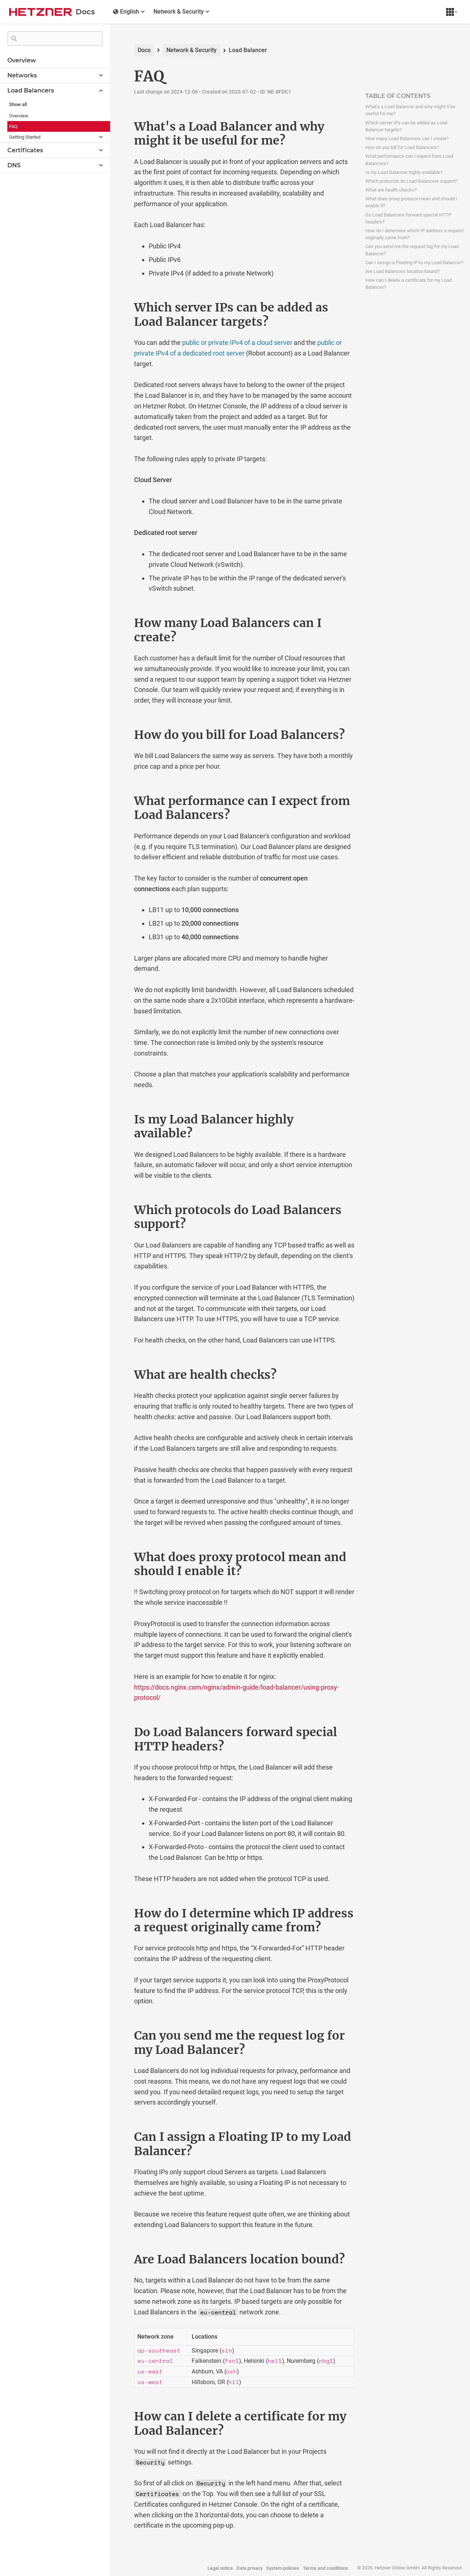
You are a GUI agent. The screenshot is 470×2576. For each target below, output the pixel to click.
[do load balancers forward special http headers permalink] (118, 1732)
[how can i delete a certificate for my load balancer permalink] (118, 2416)
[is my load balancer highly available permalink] (118, 1119)
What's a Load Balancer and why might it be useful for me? (410, 110)
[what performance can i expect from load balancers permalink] (118, 801)
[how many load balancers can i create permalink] (118, 623)
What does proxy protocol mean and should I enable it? (411, 202)
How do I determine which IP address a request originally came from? (414, 234)
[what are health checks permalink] (118, 1375)
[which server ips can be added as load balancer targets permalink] (118, 307)
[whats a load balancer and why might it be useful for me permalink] (118, 127)
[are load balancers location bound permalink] (118, 2259)
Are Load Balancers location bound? (402, 271)
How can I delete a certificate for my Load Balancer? (408, 283)
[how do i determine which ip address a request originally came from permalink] (118, 1913)
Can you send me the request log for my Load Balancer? (412, 250)
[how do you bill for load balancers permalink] (118, 735)
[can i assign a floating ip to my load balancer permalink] (118, 2137)
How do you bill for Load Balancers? (402, 147)
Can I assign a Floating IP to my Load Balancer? (414, 262)
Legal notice (220, 2568)
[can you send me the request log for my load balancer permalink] (118, 2036)
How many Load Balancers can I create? (407, 138)
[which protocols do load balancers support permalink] (118, 1210)
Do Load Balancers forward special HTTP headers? (408, 218)
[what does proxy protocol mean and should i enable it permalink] (118, 1557)
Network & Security (191, 50)
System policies (282, 2568)
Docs (144, 50)
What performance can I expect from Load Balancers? (409, 159)
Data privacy (249, 2568)
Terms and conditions (325, 2568)
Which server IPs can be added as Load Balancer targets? (406, 126)
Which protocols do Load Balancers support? (411, 181)
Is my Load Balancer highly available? (403, 172)
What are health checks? (391, 190)
